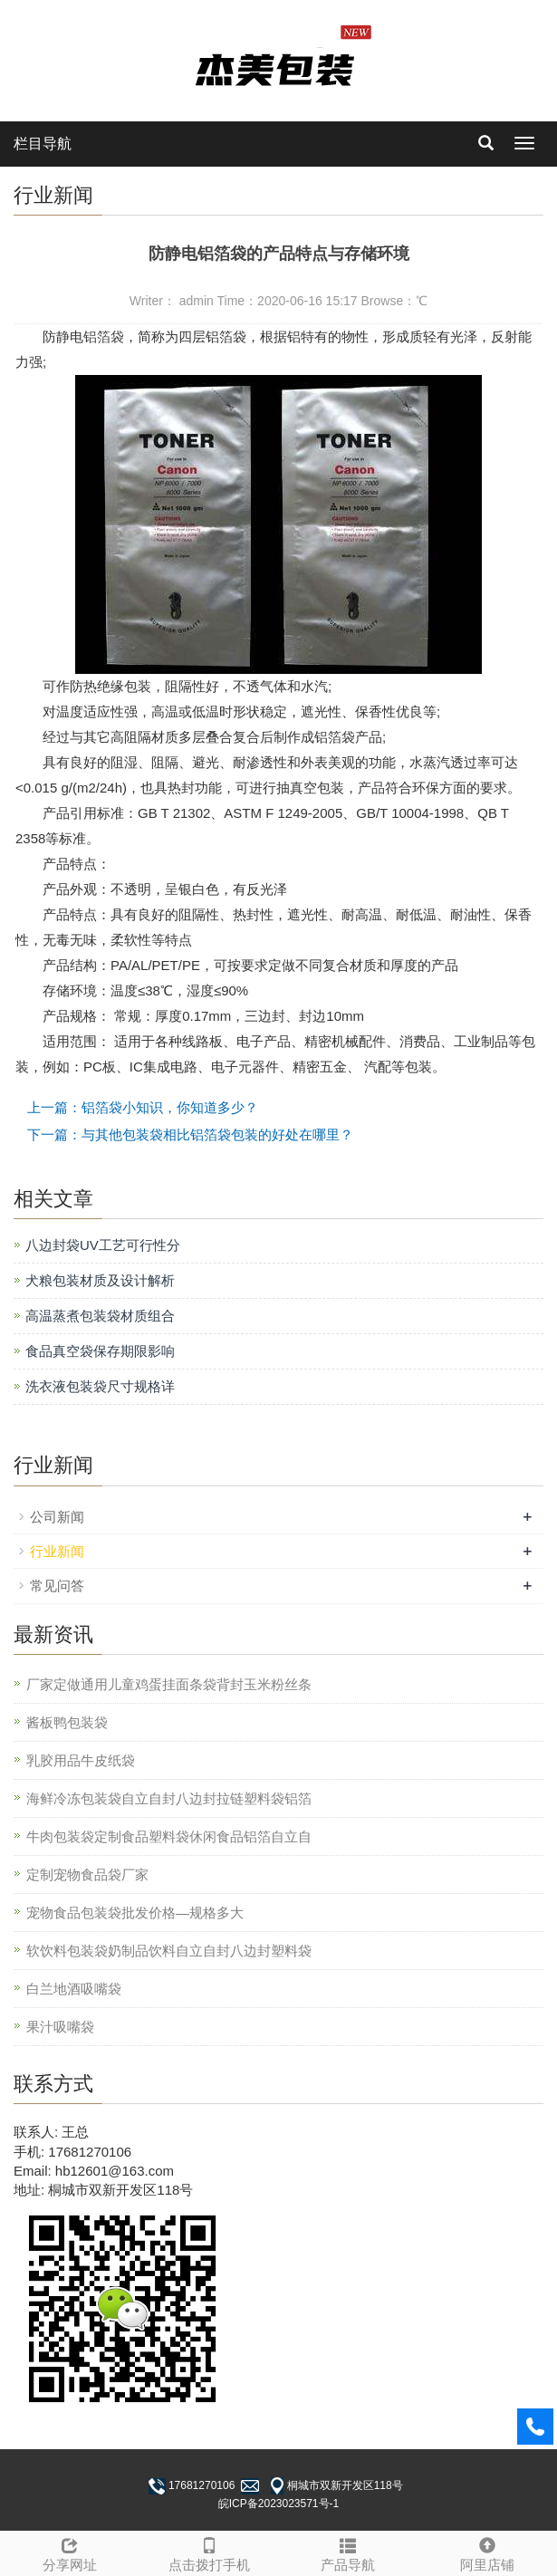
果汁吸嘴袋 (60, 2026)
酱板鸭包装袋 (67, 1722)
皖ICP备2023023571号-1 (278, 2503)
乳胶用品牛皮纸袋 (80, 1760)
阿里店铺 (487, 2552)
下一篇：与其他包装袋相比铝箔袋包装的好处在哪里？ (190, 1134)
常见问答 (57, 1585)
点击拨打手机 (209, 2552)
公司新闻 (57, 1516)
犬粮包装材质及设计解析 (100, 1280)
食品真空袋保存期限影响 (100, 1351)
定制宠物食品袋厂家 (87, 1874)
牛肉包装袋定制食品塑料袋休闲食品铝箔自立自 (169, 1836)
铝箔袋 (103, 336)
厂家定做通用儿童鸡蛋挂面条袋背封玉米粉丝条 (169, 1684)
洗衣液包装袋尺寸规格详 (100, 1386)
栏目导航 (43, 143)
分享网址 (69, 2552)
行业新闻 (57, 1551)
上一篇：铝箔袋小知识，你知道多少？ (142, 1107)
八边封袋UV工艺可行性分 (102, 1245)
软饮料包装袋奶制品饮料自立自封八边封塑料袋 (169, 1950)
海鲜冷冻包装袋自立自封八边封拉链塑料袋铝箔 (169, 1798)
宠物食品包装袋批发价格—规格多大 (135, 1912)
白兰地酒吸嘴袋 (73, 1988)
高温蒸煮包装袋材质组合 (100, 1315)
